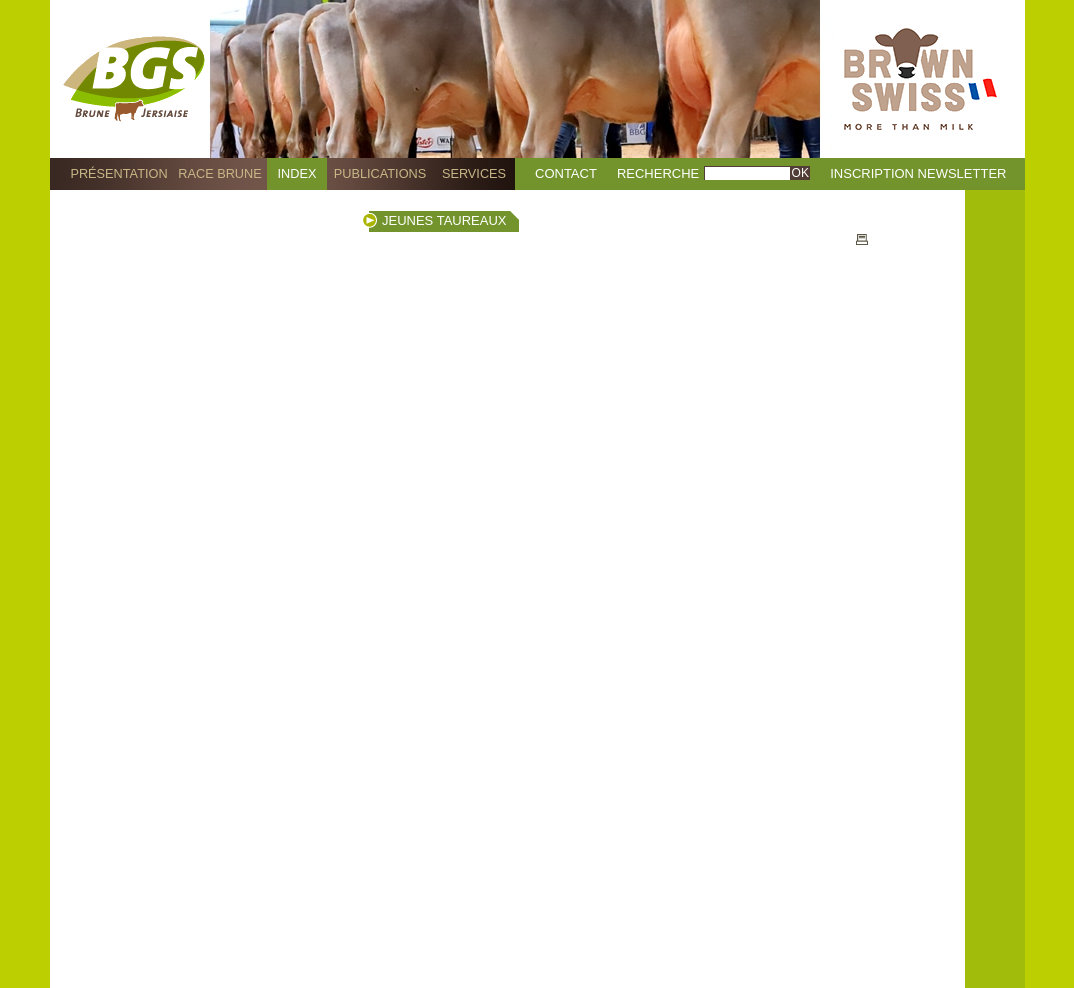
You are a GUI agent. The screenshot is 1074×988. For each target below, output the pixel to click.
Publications (380, 173)
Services (474, 173)
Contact (566, 173)
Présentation (118, 173)
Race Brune (220, 173)
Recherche (658, 173)
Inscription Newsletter (918, 173)
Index (297, 173)
